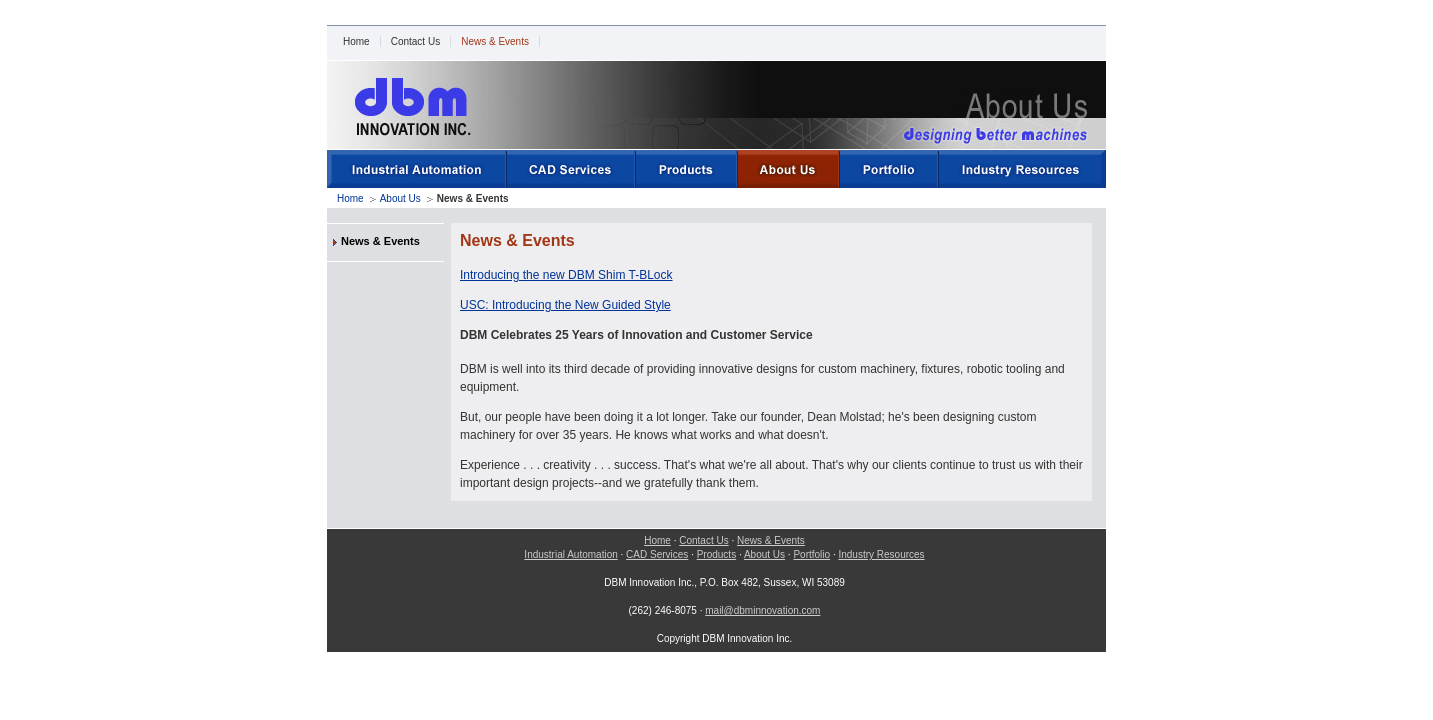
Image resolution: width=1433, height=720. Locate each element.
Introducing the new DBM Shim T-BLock (566, 275)
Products (716, 554)
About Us (400, 198)
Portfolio (811, 554)
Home (356, 41)
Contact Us (415, 41)
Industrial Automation (570, 554)
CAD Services (657, 554)
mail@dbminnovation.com (762, 610)
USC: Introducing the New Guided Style (565, 305)
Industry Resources (881, 554)
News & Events (495, 41)
